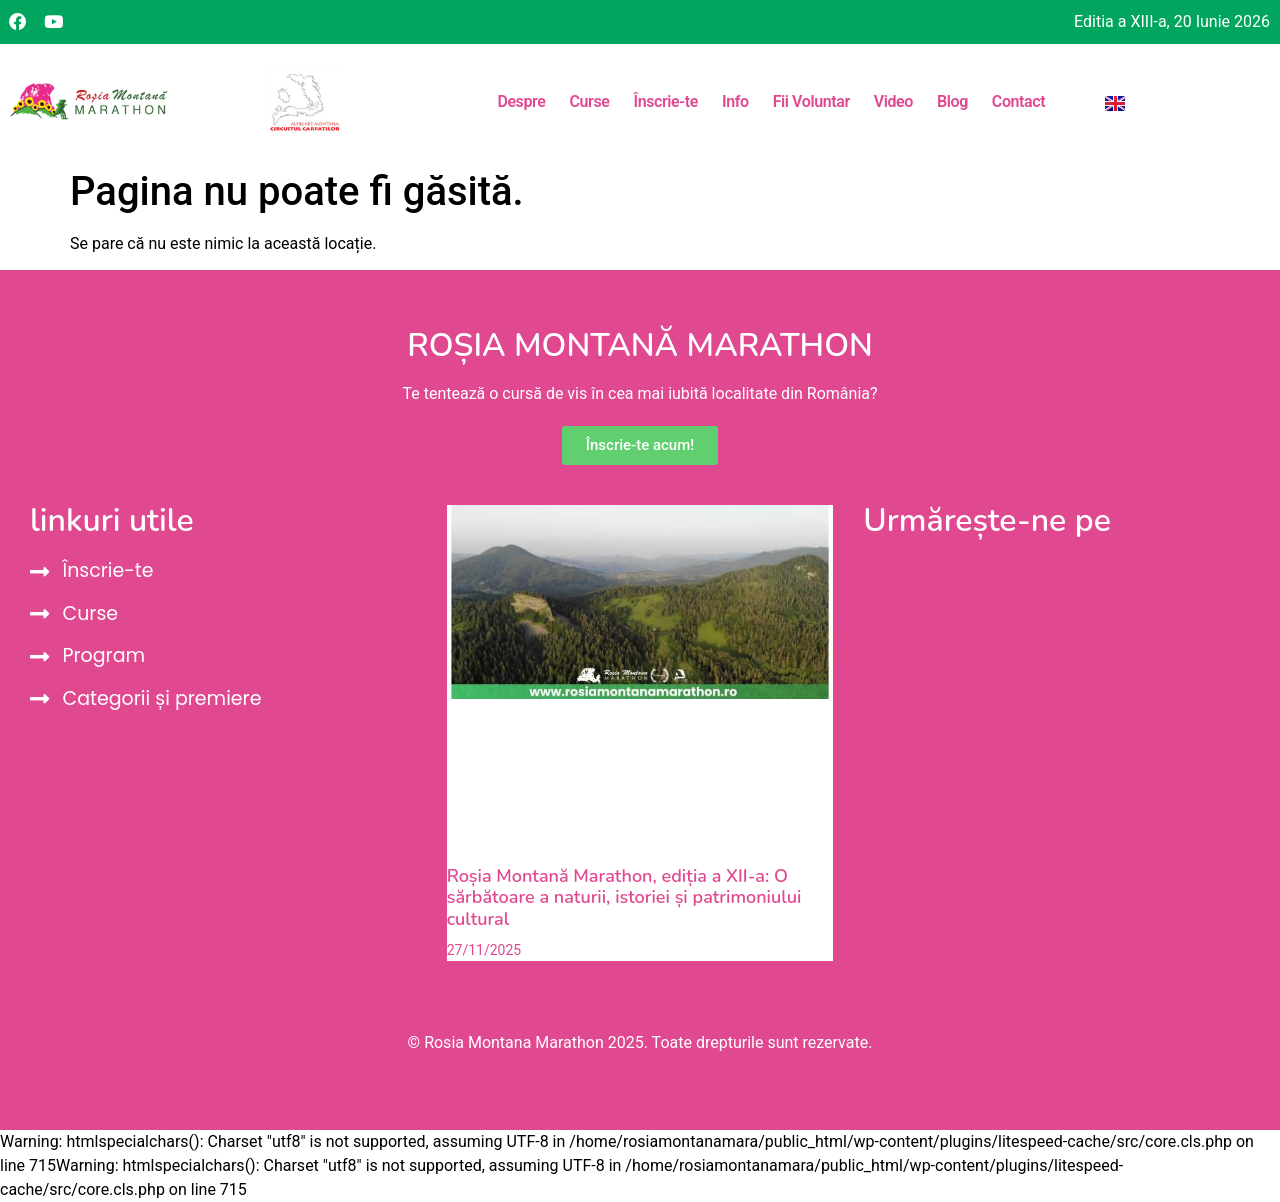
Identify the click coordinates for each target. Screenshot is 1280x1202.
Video (893, 101)
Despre (521, 101)
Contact (1018, 101)
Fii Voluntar (811, 101)
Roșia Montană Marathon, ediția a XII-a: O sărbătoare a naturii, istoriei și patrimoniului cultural (624, 897)
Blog (952, 101)
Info (735, 101)
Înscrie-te (665, 101)
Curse (589, 101)
